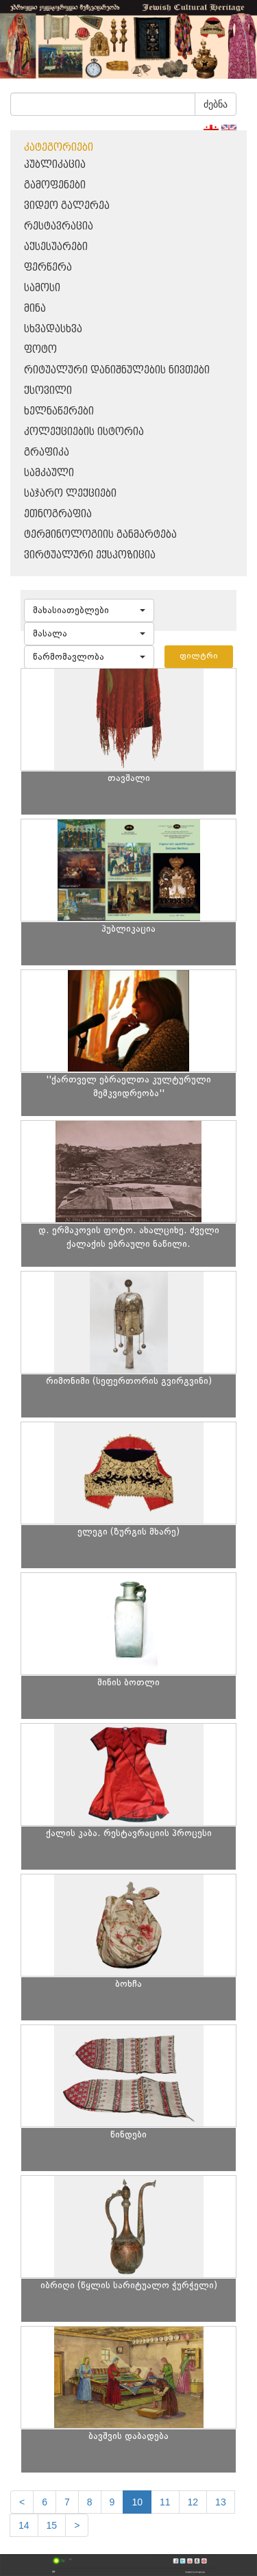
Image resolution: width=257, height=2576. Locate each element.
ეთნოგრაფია (58, 514)
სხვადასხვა (53, 329)
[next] (76, 2525)
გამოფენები (55, 185)
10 (137, 2502)
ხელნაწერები (59, 411)
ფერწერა (48, 267)
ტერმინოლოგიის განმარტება (100, 535)
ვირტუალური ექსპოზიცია (90, 555)
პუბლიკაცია (55, 165)
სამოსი (42, 288)
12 (193, 2502)
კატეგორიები (58, 147)
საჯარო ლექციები (70, 493)
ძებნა (216, 104)
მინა (35, 308)
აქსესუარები (56, 247)
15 (52, 2525)
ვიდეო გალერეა (67, 206)
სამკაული (49, 473)
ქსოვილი (48, 391)
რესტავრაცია (58, 226)
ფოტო (40, 350)
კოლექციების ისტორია (84, 432)
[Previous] (22, 2502)
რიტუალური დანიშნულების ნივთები (117, 370)
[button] (89, 610)
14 (24, 2525)
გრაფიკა (46, 452)
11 (165, 2502)
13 (220, 2502)
